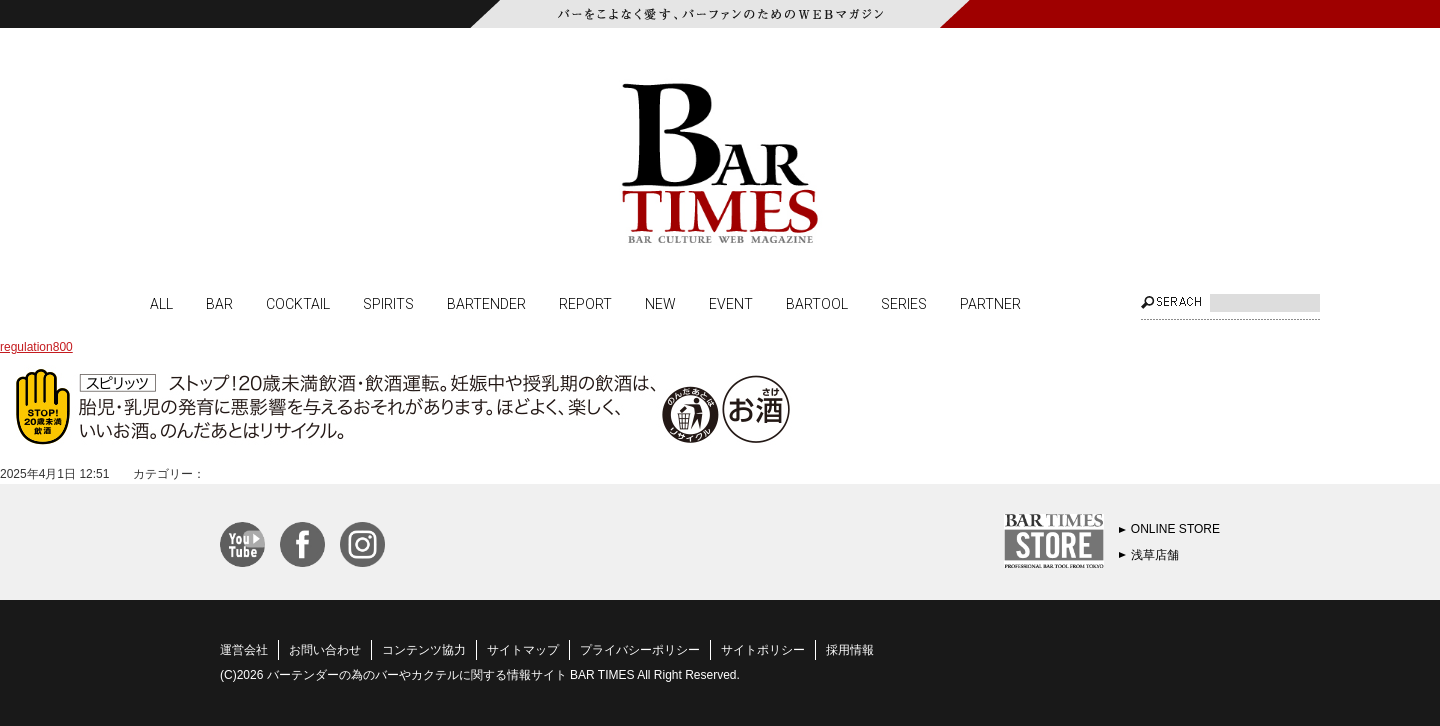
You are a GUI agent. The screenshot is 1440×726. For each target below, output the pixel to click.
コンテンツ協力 (424, 650)
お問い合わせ (325, 650)
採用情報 (850, 650)
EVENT (731, 303)
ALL (161, 303)
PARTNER (990, 303)
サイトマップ (523, 650)
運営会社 (244, 650)
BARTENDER (486, 303)
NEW (660, 303)
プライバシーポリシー (640, 650)
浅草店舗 (1155, 555)
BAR (219, 303)
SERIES (904, 303)
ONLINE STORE (1175, 529)
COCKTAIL (298, 303)
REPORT (585, 303)
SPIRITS (388, 303)
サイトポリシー (763, 650)
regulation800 (36, 347)
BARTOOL (817, 303)
